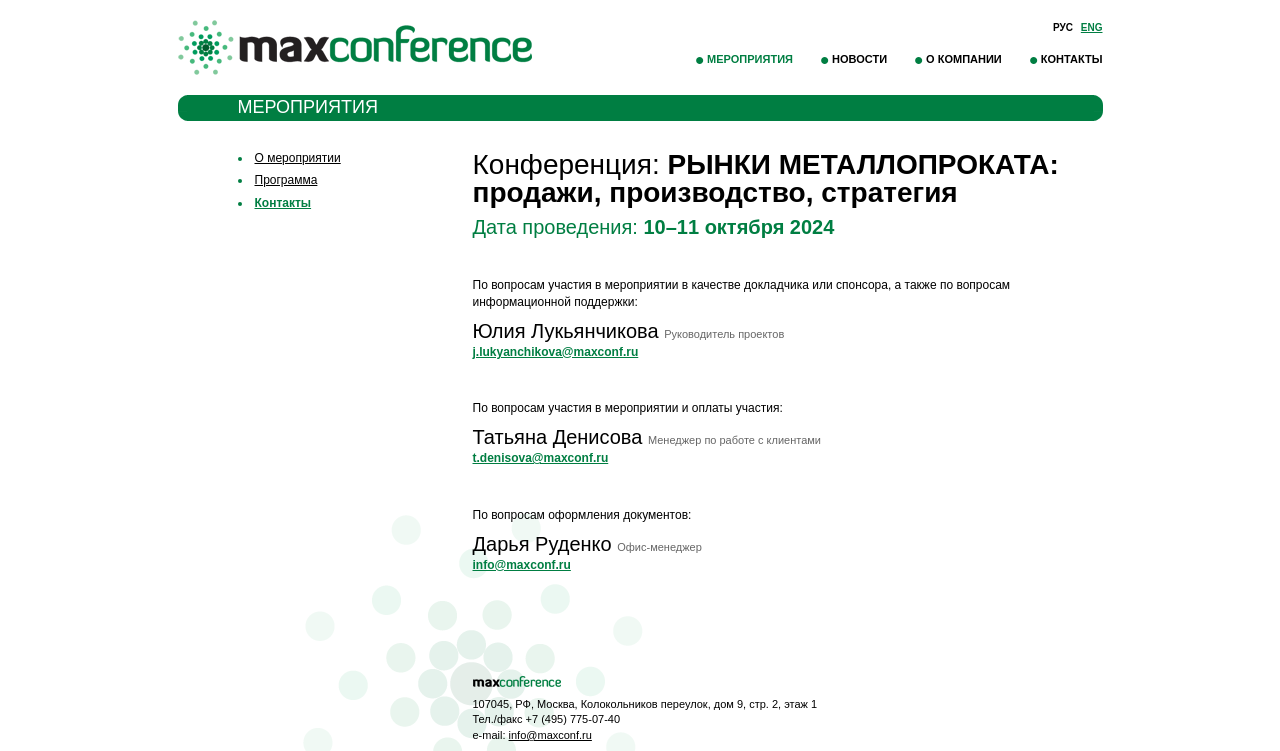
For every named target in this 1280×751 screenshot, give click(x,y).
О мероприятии (298, 158)
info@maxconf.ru (522, 565)
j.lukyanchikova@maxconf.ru (556, 352)
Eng (1092, 27)
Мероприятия (750, 59)
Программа (286, 180)
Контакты (1072, 59)
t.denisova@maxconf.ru (541, 458)
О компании (964, 59)
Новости (859, 59)
